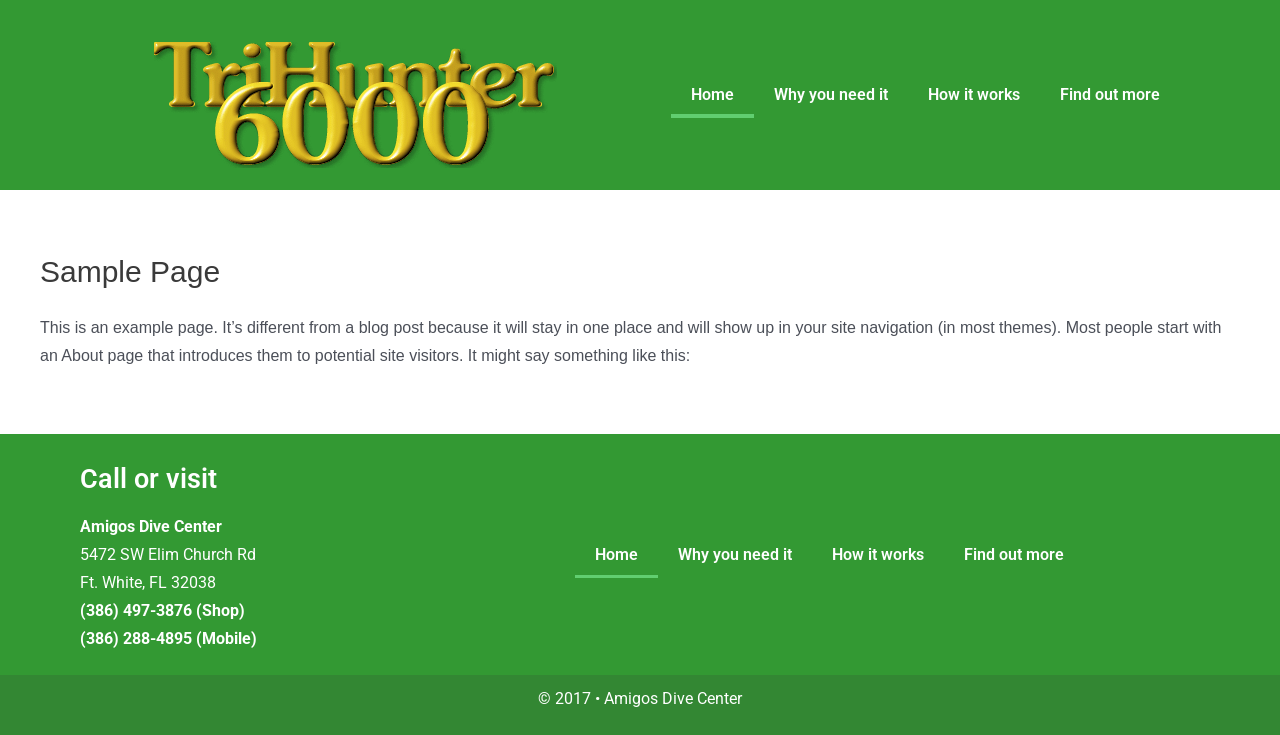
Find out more (1110, 94)
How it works (974, 94)
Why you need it (831, 94)
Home (712, 94)
